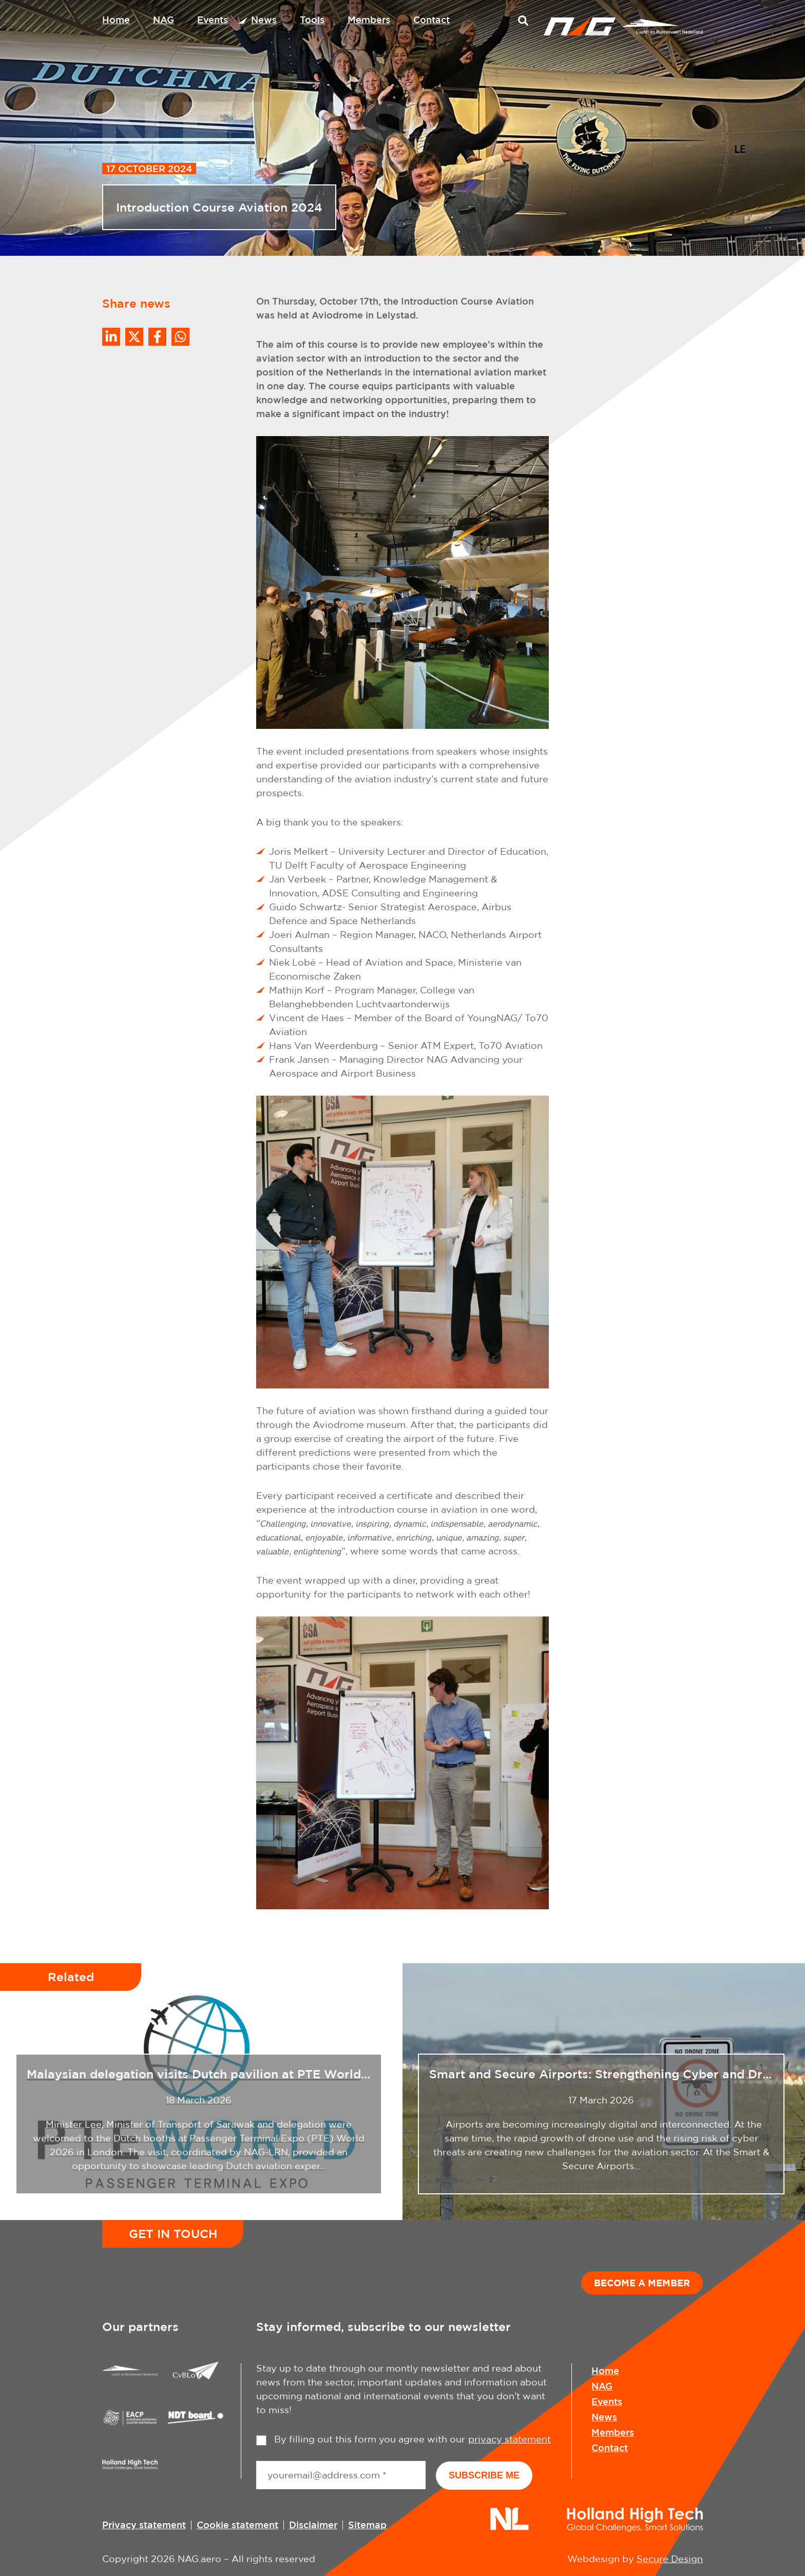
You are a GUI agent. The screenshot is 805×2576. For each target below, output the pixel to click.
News (264, 19)
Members (369, 19)
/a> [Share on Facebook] (157, 336)
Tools (312, 19)
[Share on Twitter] (134, 337)
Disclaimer (313, 2524)
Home (116, 19)
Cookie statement (237, 2524)
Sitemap (367, 2524)
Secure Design (670, 2559)
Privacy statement (144, 2524)
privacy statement (509, 2439)
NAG (163, 19)
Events (212, 19)
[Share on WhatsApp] (180, 337)
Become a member (642, 2283)
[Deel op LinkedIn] (111, 337)
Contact (431, 19)
